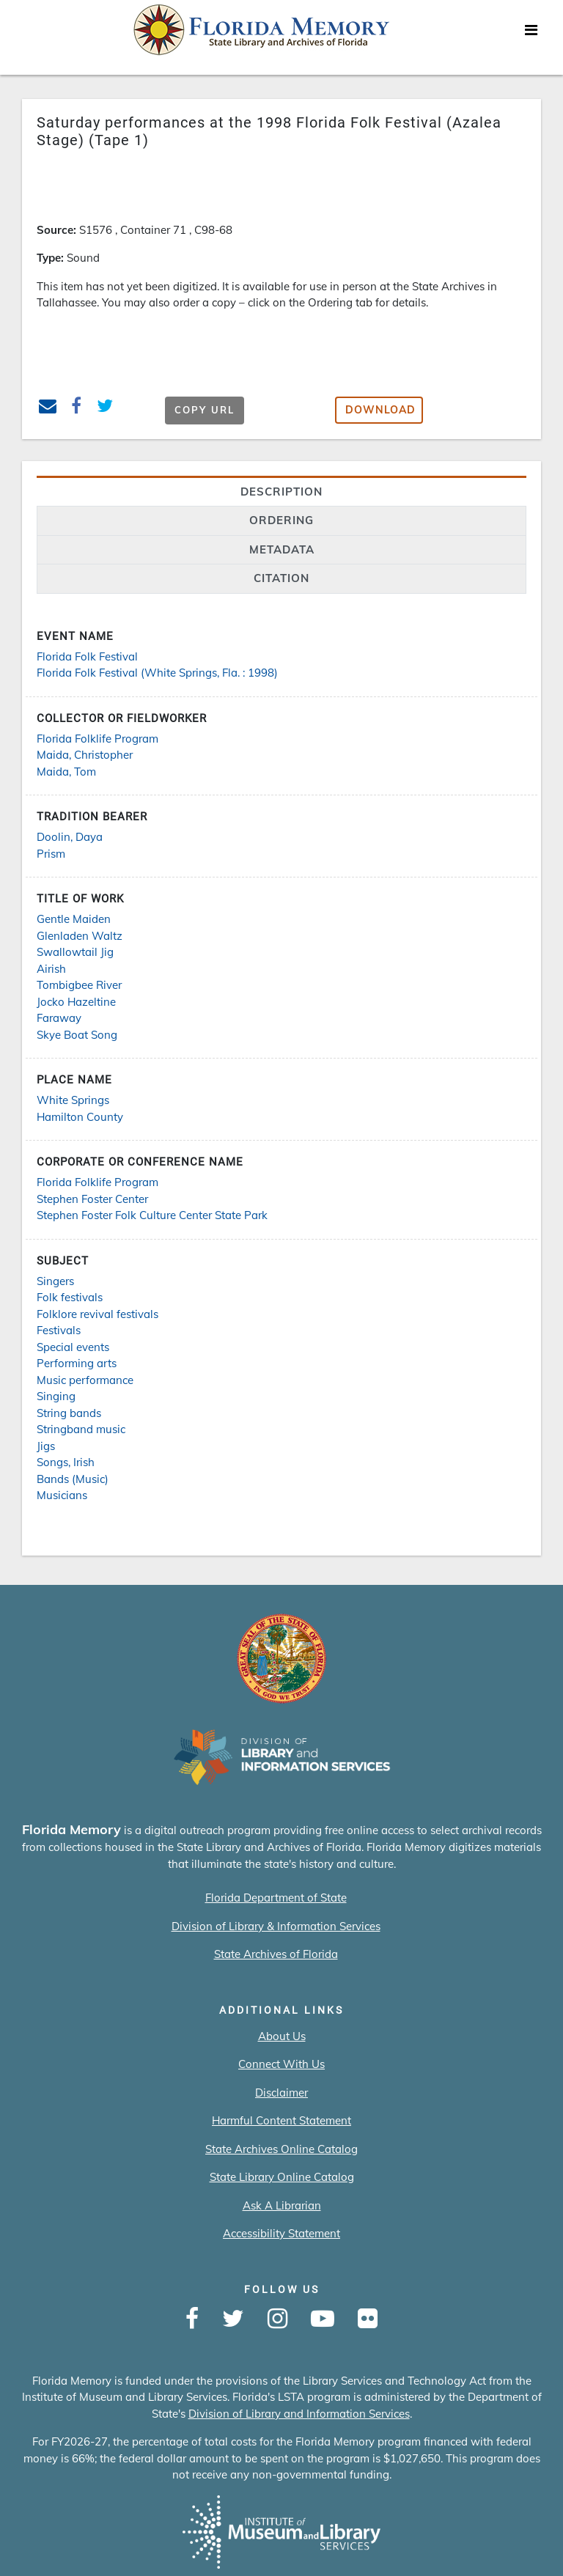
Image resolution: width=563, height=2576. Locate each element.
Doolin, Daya (70, 837)
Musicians (62, 1495)
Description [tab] (281, 491)
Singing (56, 1396)
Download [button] (380, 409)
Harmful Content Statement (281, 2120)
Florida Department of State (276, 1898)
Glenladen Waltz (79, 936)
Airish (51, 969)
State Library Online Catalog (282, 2177)
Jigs (46, 1446)
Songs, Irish (66, 1462)
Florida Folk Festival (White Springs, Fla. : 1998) (157, 673)
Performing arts (77, 1363)
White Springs (73, 1100)
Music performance (85, 1380)
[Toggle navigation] (530, 33)
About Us (282, 2036)
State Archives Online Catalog (281, 2149)
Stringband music (81, 1429)
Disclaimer (281, 2093)
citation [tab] (281, 578)
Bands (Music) (72, 1479)
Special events (73, 1347)
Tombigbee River (79, 985)
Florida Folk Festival (87, 656)
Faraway (59, 1018)
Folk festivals (70, 1297)
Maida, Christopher (85, 755)
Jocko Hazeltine (76, 1002)
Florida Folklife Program (97, 739)
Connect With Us (281, 2064)
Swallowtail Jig (75, 952)
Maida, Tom (66, 772)
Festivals (59, 1330)
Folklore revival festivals (97, 1314)
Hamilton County (80, 1117)
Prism (51, 854)
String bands (69, 1413)
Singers (55, 1281)
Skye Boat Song (77, 1035)
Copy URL (204, 410)
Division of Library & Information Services (276, 1926)
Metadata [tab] (281, 549)
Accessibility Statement (281, 2233)
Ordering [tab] (281, 520)
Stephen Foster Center (92, 1199)
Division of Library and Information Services (299, 2414)
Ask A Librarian (282, 2205)
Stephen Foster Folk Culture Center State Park (152, 1215)
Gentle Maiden (74, 919)
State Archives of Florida (276, 1954)
